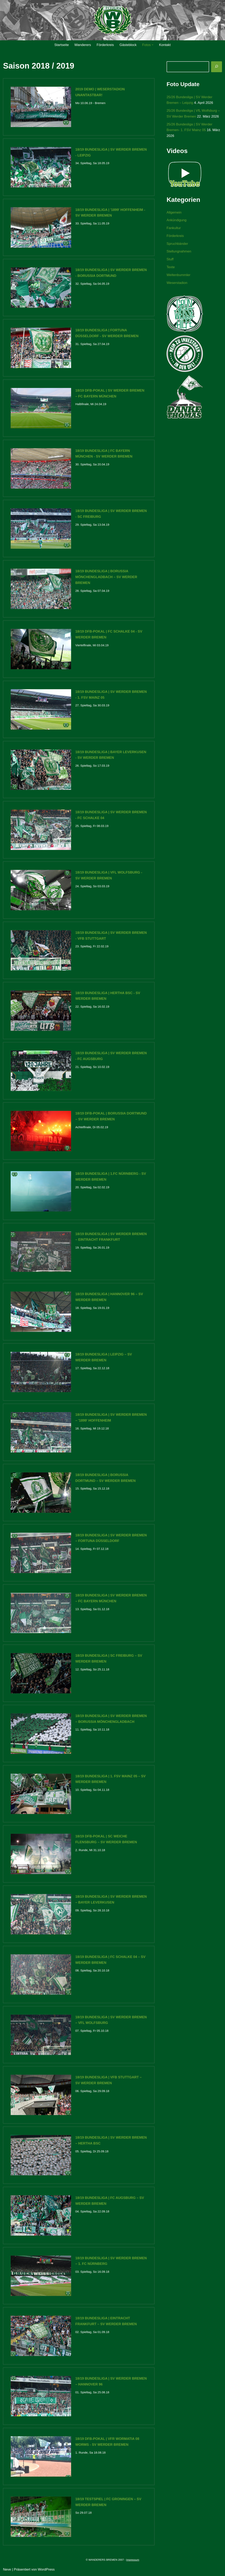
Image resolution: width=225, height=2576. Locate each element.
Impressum (132, 2560)
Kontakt (165, 45)
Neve (7, 2571)
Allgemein (174, 213)
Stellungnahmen (179, 252)
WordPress (46, 2571)
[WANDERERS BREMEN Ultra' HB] (112, 20)
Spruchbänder (177, 244)
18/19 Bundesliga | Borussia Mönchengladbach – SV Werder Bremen (106, 577)
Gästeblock (128, 45)
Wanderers (82, 45)
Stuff (170, 260)
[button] (153, 45)
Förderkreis (105, 45)
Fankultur (174, 228)
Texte (171, 267)
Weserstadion (177, 283)
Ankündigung (177, 220)
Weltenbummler (179, 275)
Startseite (61, 45)
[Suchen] (216, 66)
